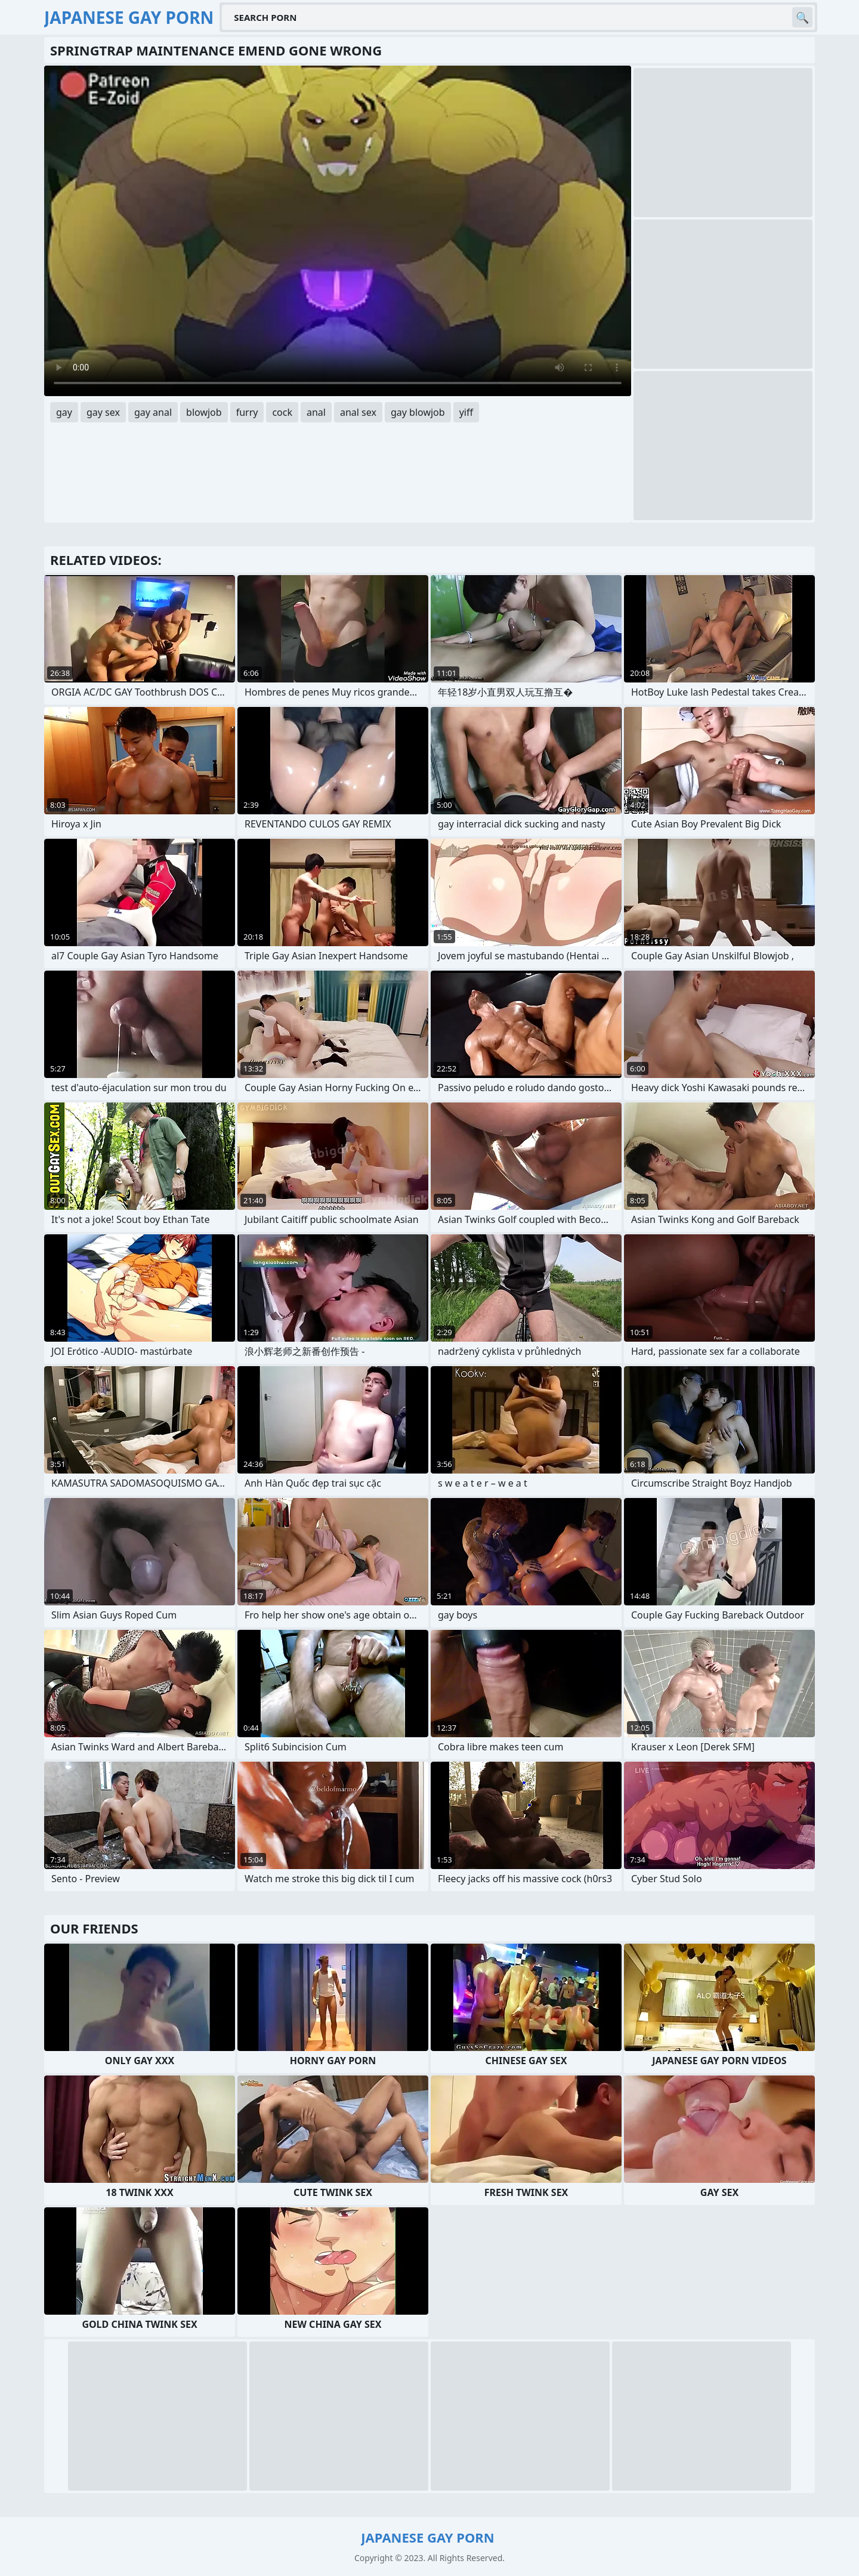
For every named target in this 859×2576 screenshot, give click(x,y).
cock (282, 412)
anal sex (358, 412)
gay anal (153, 412)
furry (247, 412)
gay (64, 412)
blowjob (204, 412)
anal (316, 412)
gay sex (103, 412)
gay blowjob (418, 412)
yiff (466, 412)
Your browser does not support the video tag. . (337, 231)
